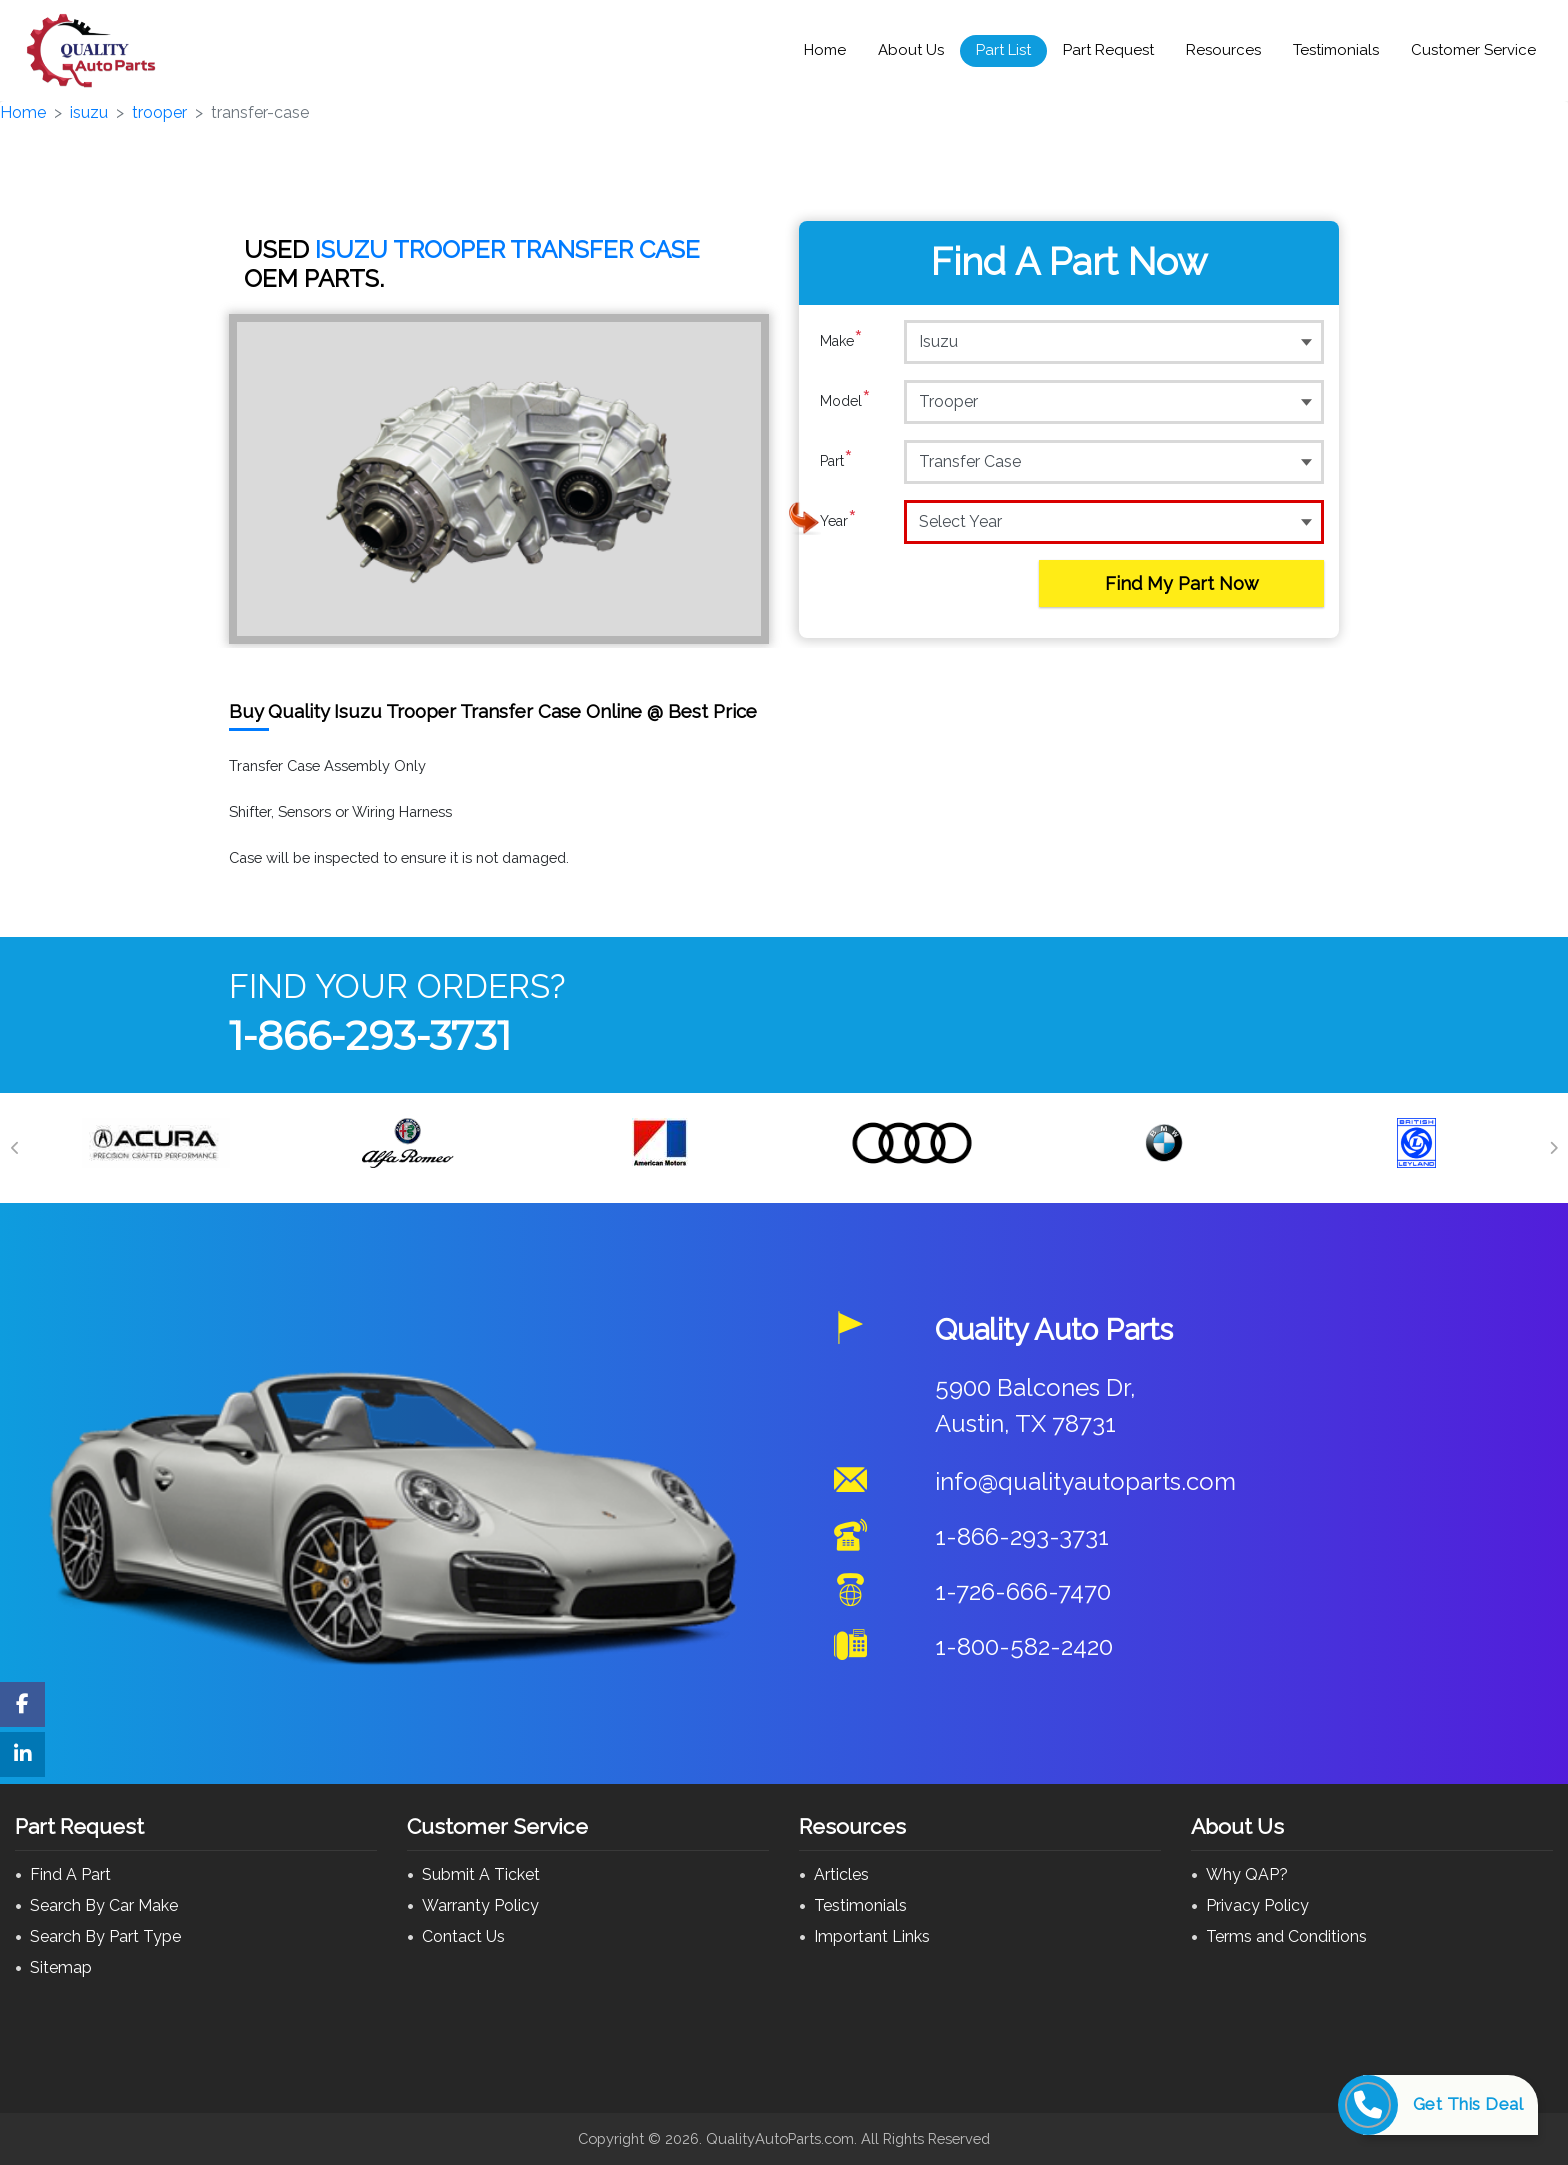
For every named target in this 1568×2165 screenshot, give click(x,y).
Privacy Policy (1257, 1905)
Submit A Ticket (481, 1874)
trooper (159, 112)
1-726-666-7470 (1023, 1591)
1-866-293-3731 (370, 1035)
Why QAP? (1247, 1874)
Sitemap (61, 1967)
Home (825, 50)
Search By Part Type (105, 1936)
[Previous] (15, 1148)
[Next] (1553, 1148)
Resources (1223, 50)
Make (841, 341)
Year (838, 521)
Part (836, 461)
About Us (911, 50)
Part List (1003, 50)
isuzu (89, 112)
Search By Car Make (104, 1905)
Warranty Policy (480, 1905)
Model (845, 401)
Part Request (1108, 50)
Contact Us (463, 1936)
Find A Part (70, 1874)
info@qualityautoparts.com (1085, 1481)
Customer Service (1473, 50)
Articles (841, 1874)
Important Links (872, 1936)
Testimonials (1336, 50)
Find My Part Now (1182, 583)
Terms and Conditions (1286, 1936)
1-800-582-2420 (1024, 1646)
